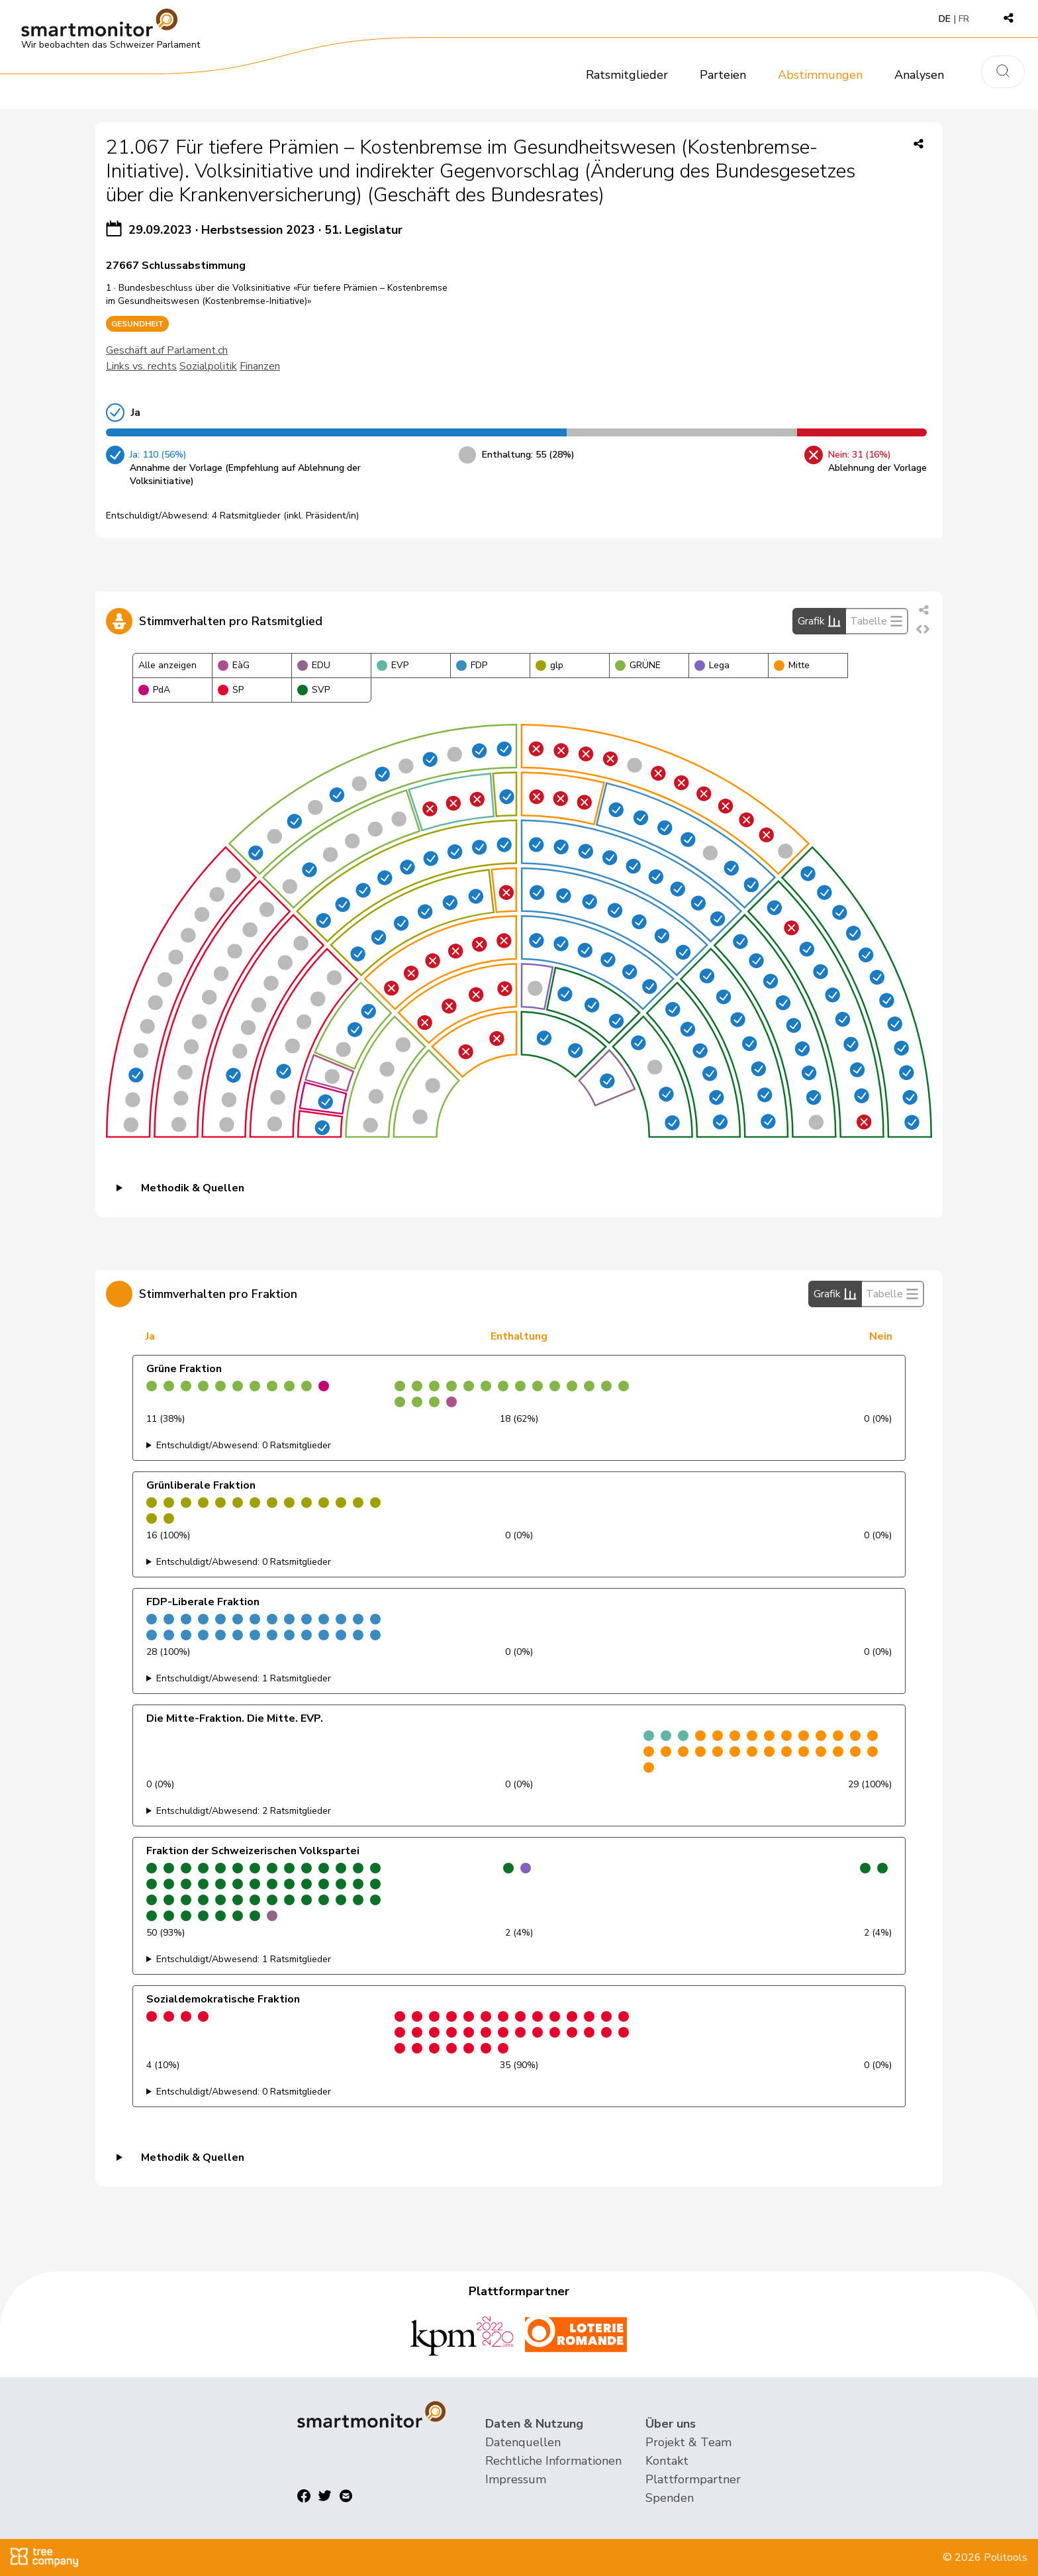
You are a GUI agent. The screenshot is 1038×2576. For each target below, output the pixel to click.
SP (231, 689)
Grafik (819, 621)
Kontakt (666, 2461)
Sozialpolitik (208, 366)
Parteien (723, 75)
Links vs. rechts (141, 366)
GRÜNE (638, 665)
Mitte (792, 665)
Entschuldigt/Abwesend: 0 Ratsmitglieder (243, 1445)
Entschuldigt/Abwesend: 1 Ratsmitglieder (243, 1678)
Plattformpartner (693, 2479)
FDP (471, 665)
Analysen (919, 75)
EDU (313, 665)
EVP (392, 665)
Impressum (515, 2479)
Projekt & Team (688, 2442)
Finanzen (260, 366)
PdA (154, 689)
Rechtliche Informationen (553, 2461)
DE (945, 19)
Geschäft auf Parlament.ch (167, 350)
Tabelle (876, 621)
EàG (234, 665)
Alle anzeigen (167, 665)
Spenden (669, 2498)
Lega (712, 665)
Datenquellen (523, 2442)
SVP (313, 689)
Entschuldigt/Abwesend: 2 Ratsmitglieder (243, 1811)
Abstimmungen (820, 75)
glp (549, 665)
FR (964, 19)
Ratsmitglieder (627, 75)
